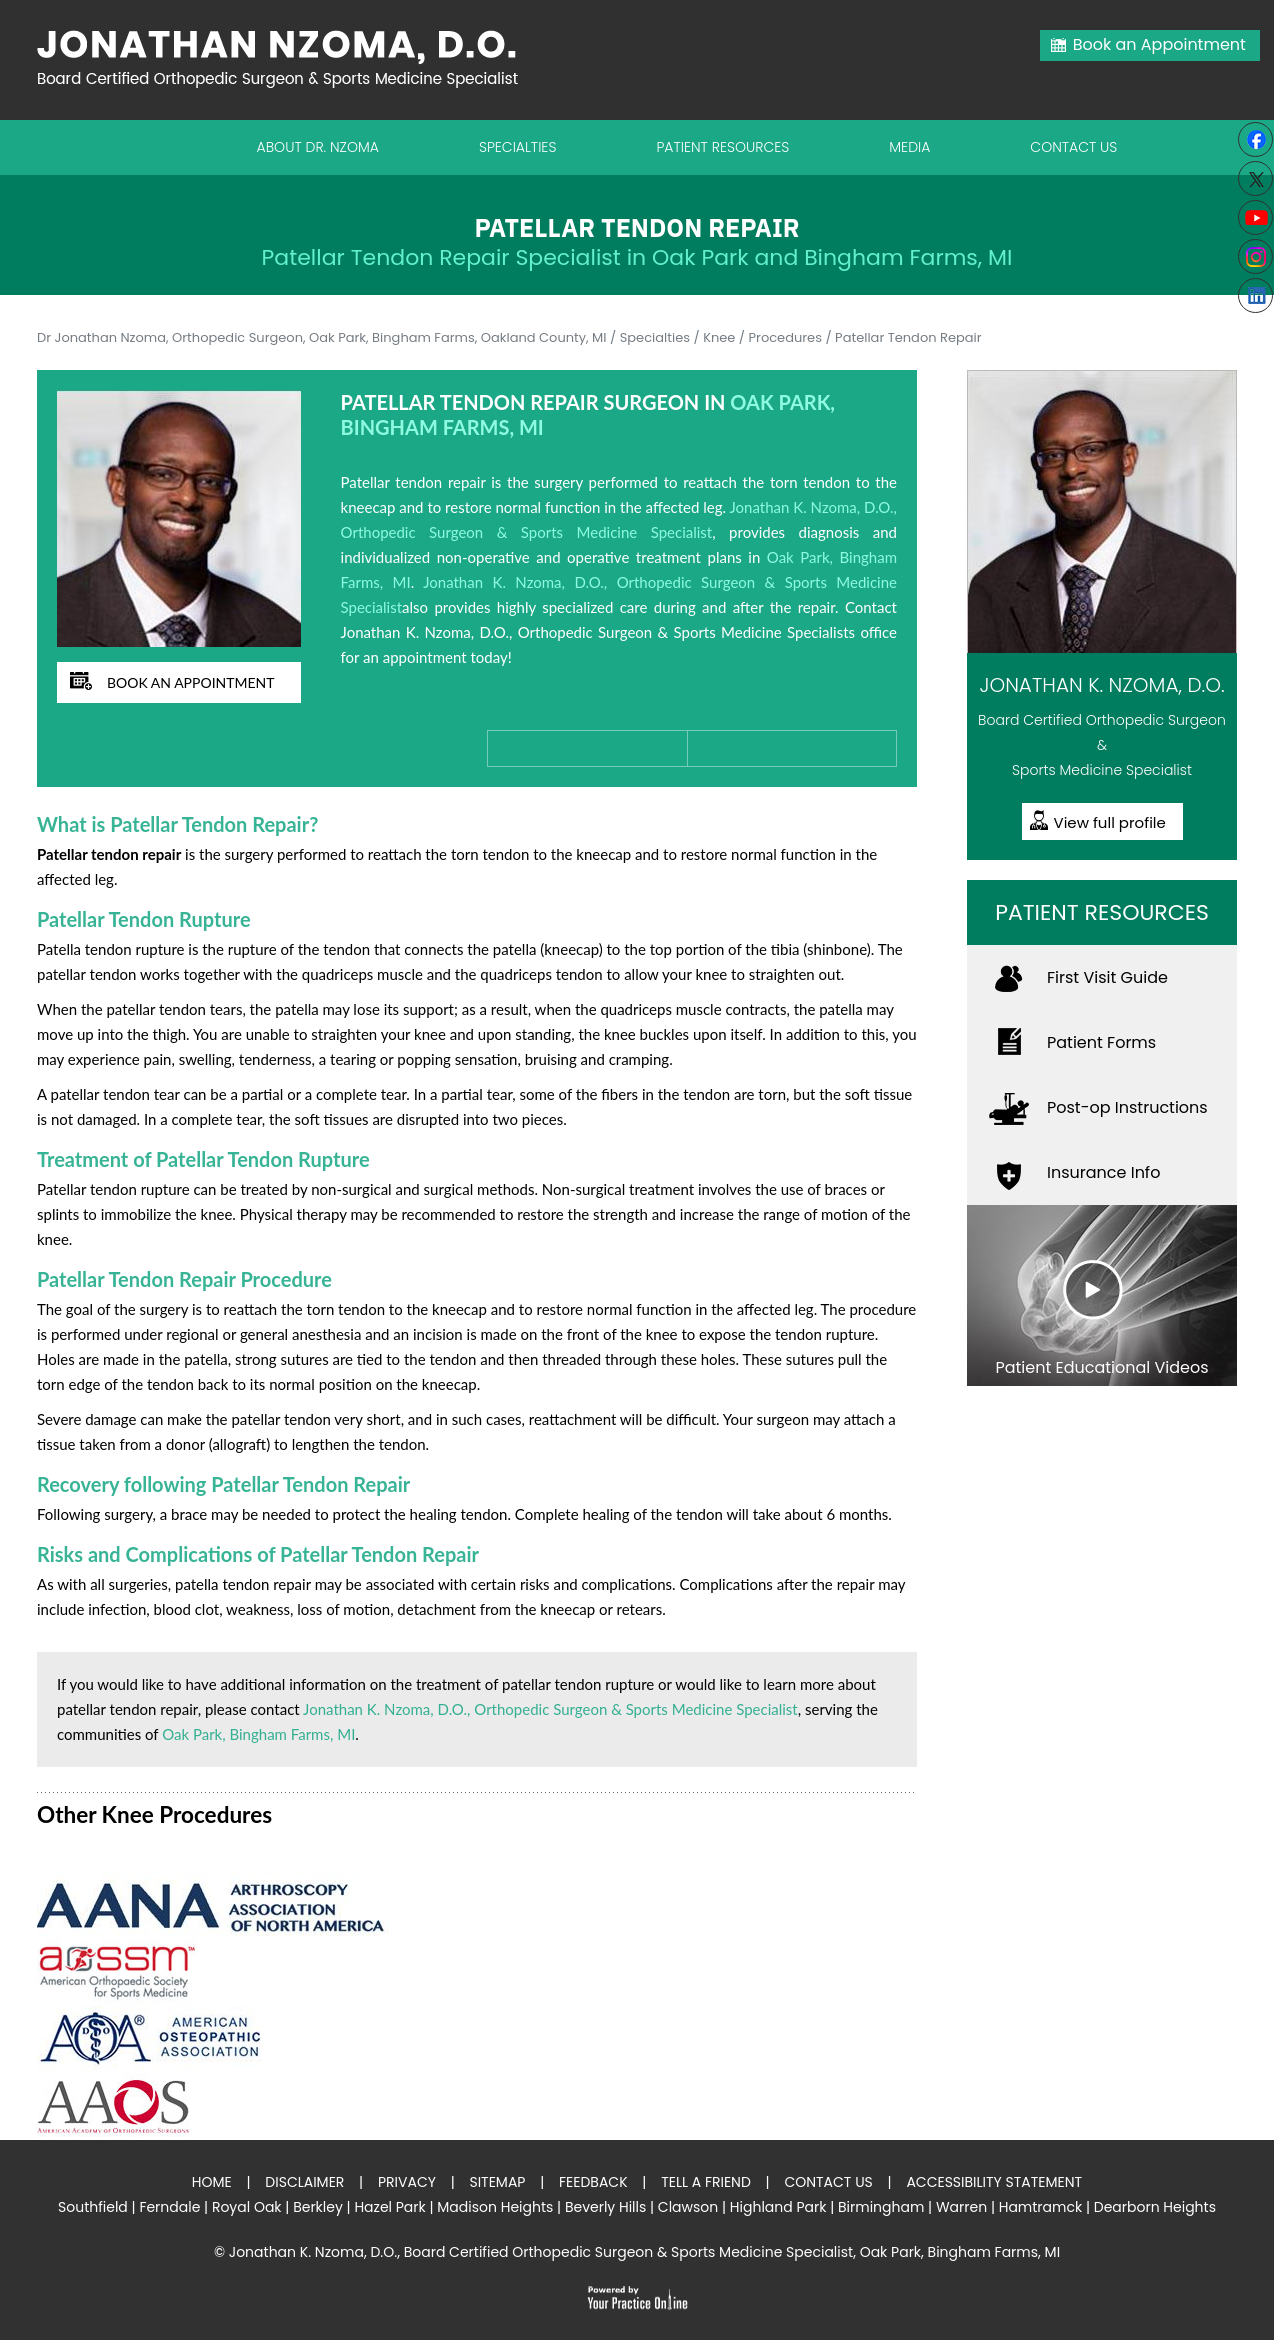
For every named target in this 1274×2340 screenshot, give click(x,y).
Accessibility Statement (994, 2182)
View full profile (1110, 822)
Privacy (407, 2182)
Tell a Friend (706, 2182)
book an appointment (191, 682)
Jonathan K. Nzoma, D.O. (1101, 685)
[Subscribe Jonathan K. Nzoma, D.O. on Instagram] (1255, 256)
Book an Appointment (1159, 44)
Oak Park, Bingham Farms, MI (258, 1734)
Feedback (593, 2182)
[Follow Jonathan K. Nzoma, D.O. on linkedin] (1255, 295)
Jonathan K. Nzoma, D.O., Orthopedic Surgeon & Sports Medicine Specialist (550, 1709)
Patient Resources (722, 147)
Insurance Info (1103, 1172)
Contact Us (1073, 147)
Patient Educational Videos (1101, 1367)
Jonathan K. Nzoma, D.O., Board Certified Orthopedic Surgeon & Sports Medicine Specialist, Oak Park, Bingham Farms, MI (644, 2252)
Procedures (785, 337)
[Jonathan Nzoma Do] (287, 57)
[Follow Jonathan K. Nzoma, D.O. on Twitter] (1255, 178)
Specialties (518, 147)
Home (212, 2182)
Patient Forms (1101, 1042)
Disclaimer (304, 2182)
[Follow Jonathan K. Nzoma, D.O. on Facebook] (1255, 139)
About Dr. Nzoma (318, 147)
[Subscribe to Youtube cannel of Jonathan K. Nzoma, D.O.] (1255, 217)
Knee (719, 337)
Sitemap (497, 2182)
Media (909, 147)
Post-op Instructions (1127, 1107)
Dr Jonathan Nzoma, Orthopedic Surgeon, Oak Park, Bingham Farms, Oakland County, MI (322, 337)
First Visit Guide (1107, 977)
